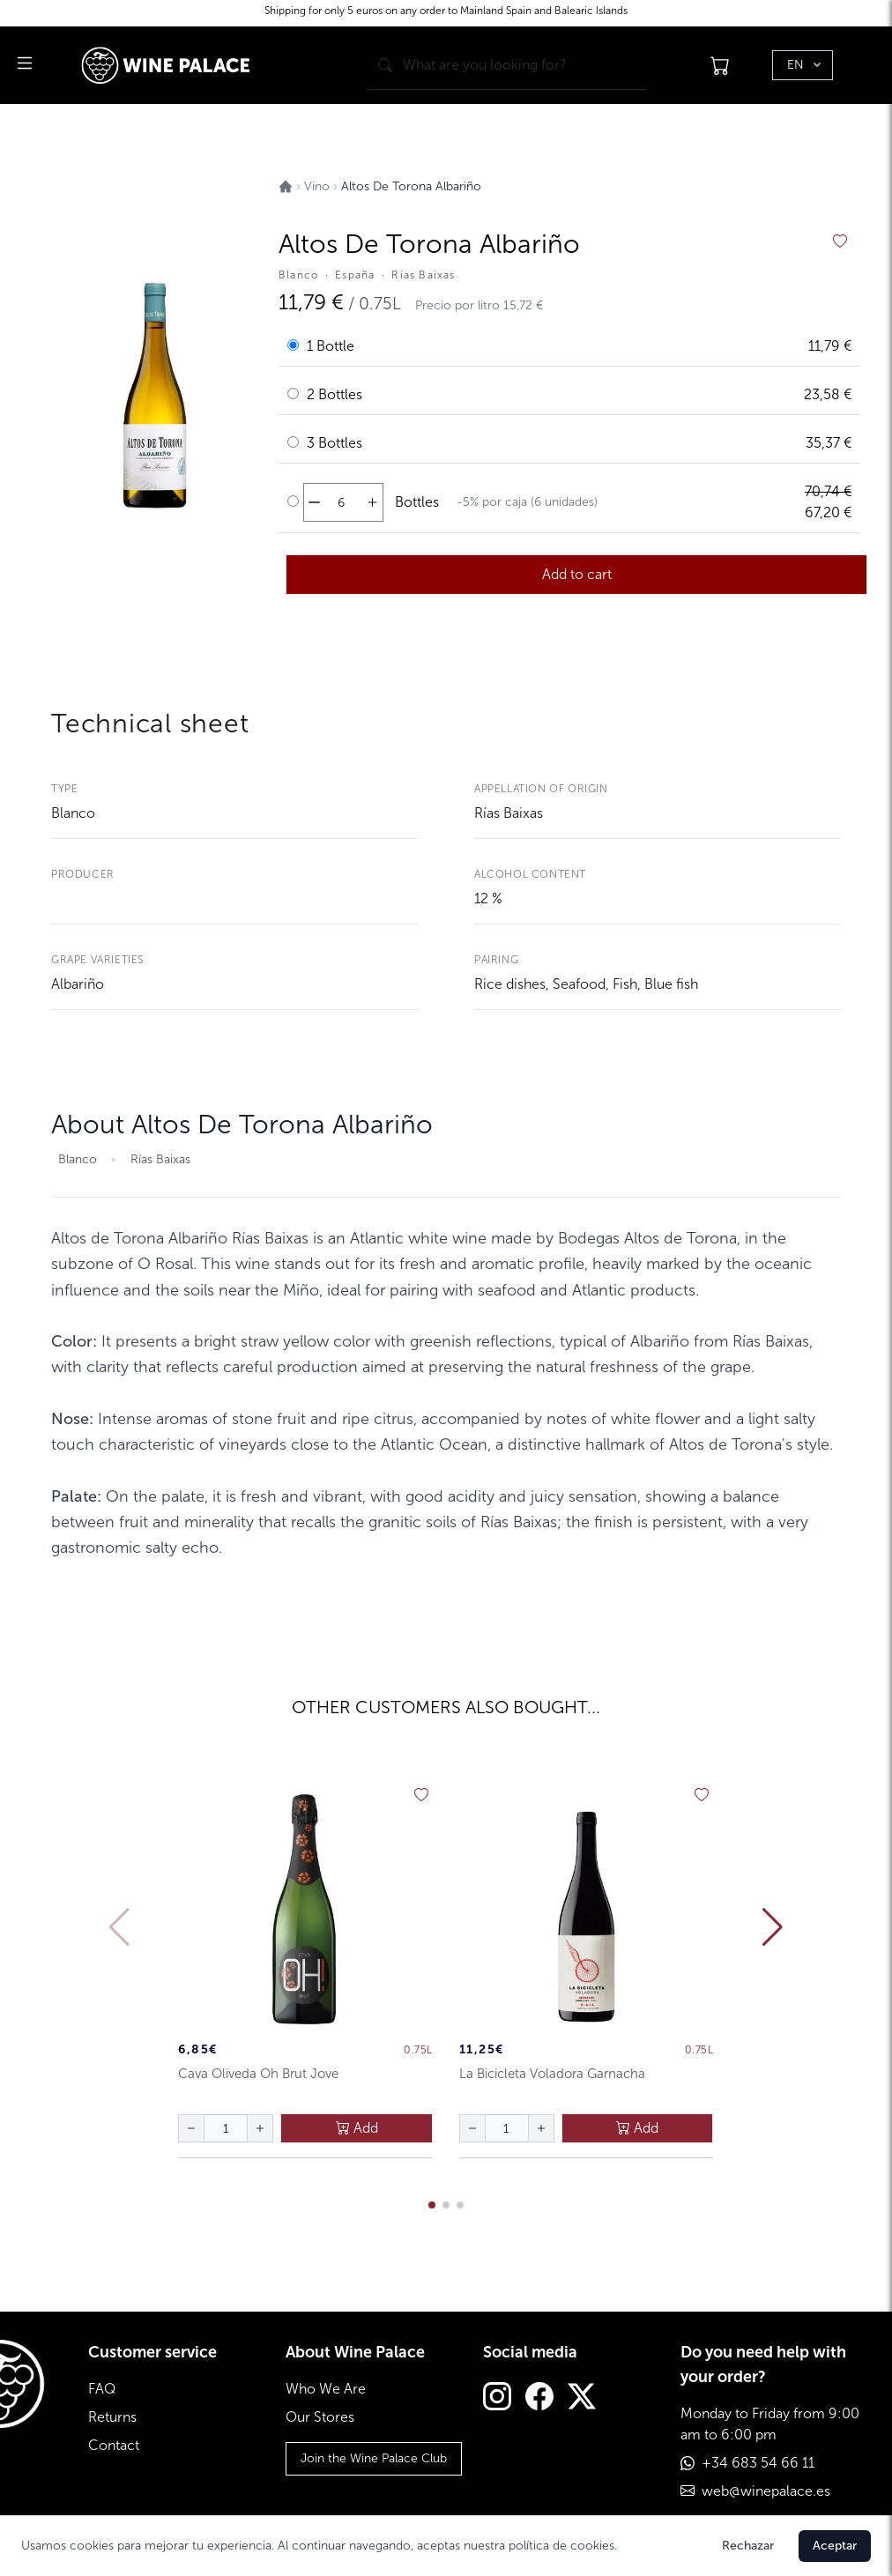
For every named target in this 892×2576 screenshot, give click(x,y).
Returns (112, 2416)
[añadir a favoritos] (840, 241)
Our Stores (320, 2416)
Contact (113, 2445)
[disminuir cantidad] (314, 502)
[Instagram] (497, 2398)
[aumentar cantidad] (372, 502)
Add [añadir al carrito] (357, 2127)
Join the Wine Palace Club (374, 2458)
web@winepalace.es (766, 2490)
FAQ (101, 2388)
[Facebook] (539, 2398)
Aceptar (835, 2545)
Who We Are (326, 2388)
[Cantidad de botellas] (341, 502)
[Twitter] (582, 2398)
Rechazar (748, 2545)
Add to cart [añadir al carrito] (577, 574)
